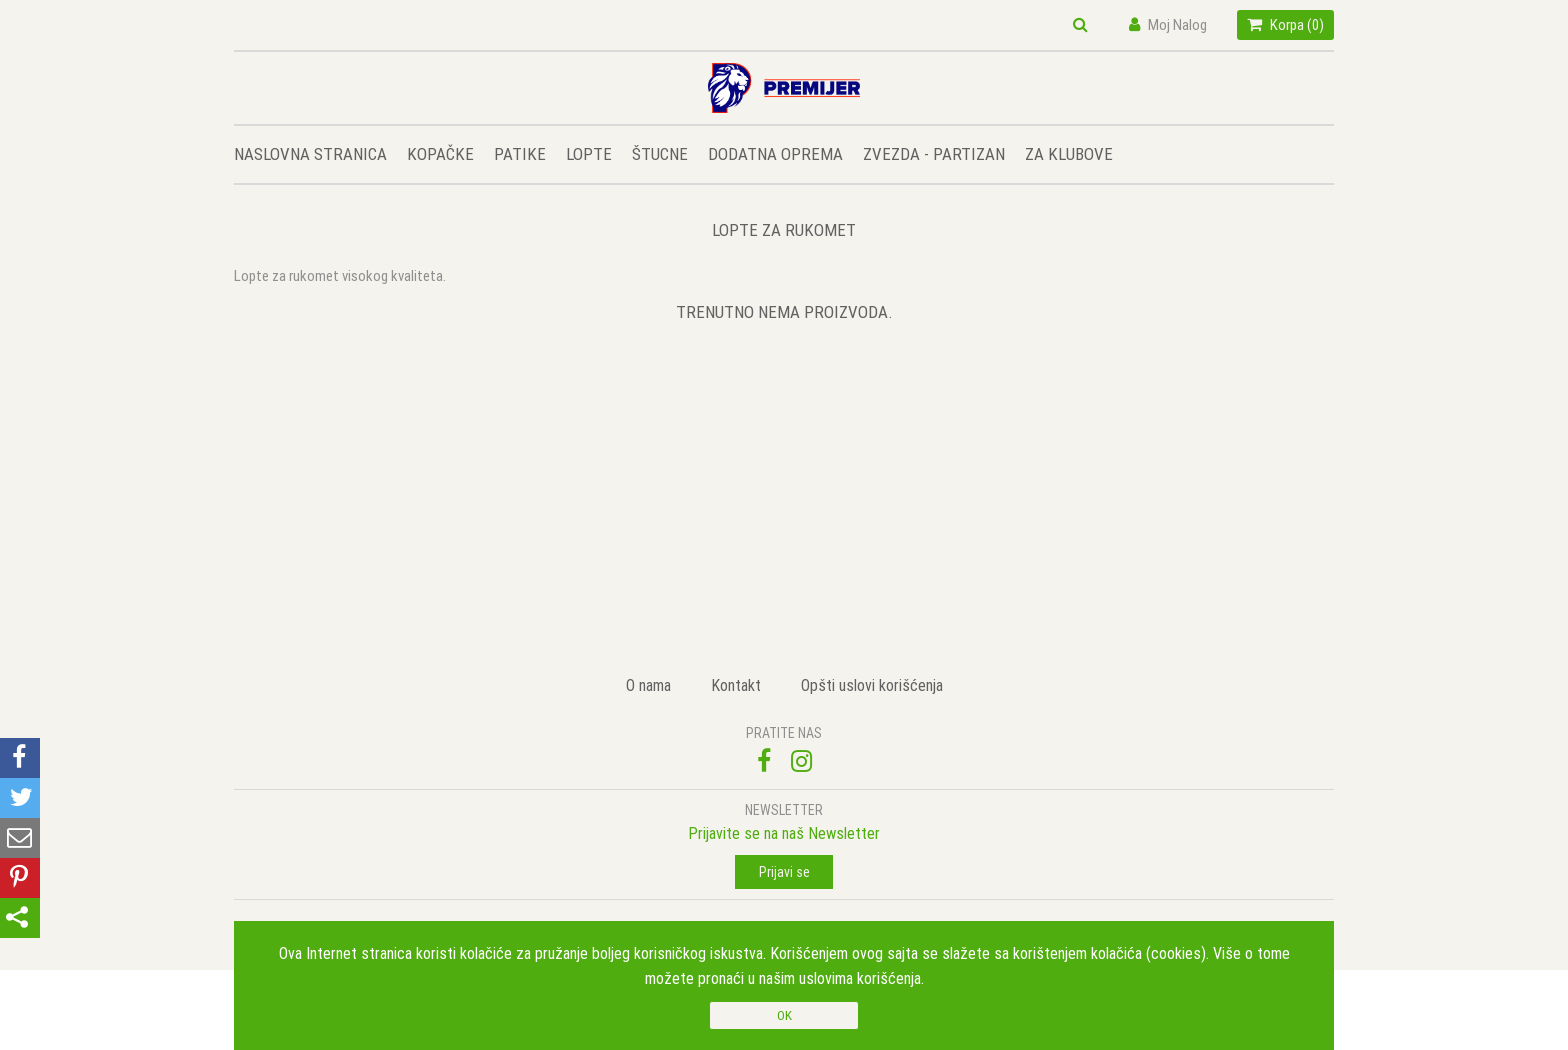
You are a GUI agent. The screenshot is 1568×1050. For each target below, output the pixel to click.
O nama (648, 685)
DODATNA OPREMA (775, 154)
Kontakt (736, 685)
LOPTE (589, 154)
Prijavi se (784, 872)
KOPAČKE (440, 154)
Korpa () (1285, 24)
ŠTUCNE (660, 154)
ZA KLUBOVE (1069, 154)
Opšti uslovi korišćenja (872, 685)
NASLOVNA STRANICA (310, 154)
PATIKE (520, 154)
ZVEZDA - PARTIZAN (934, 154)
